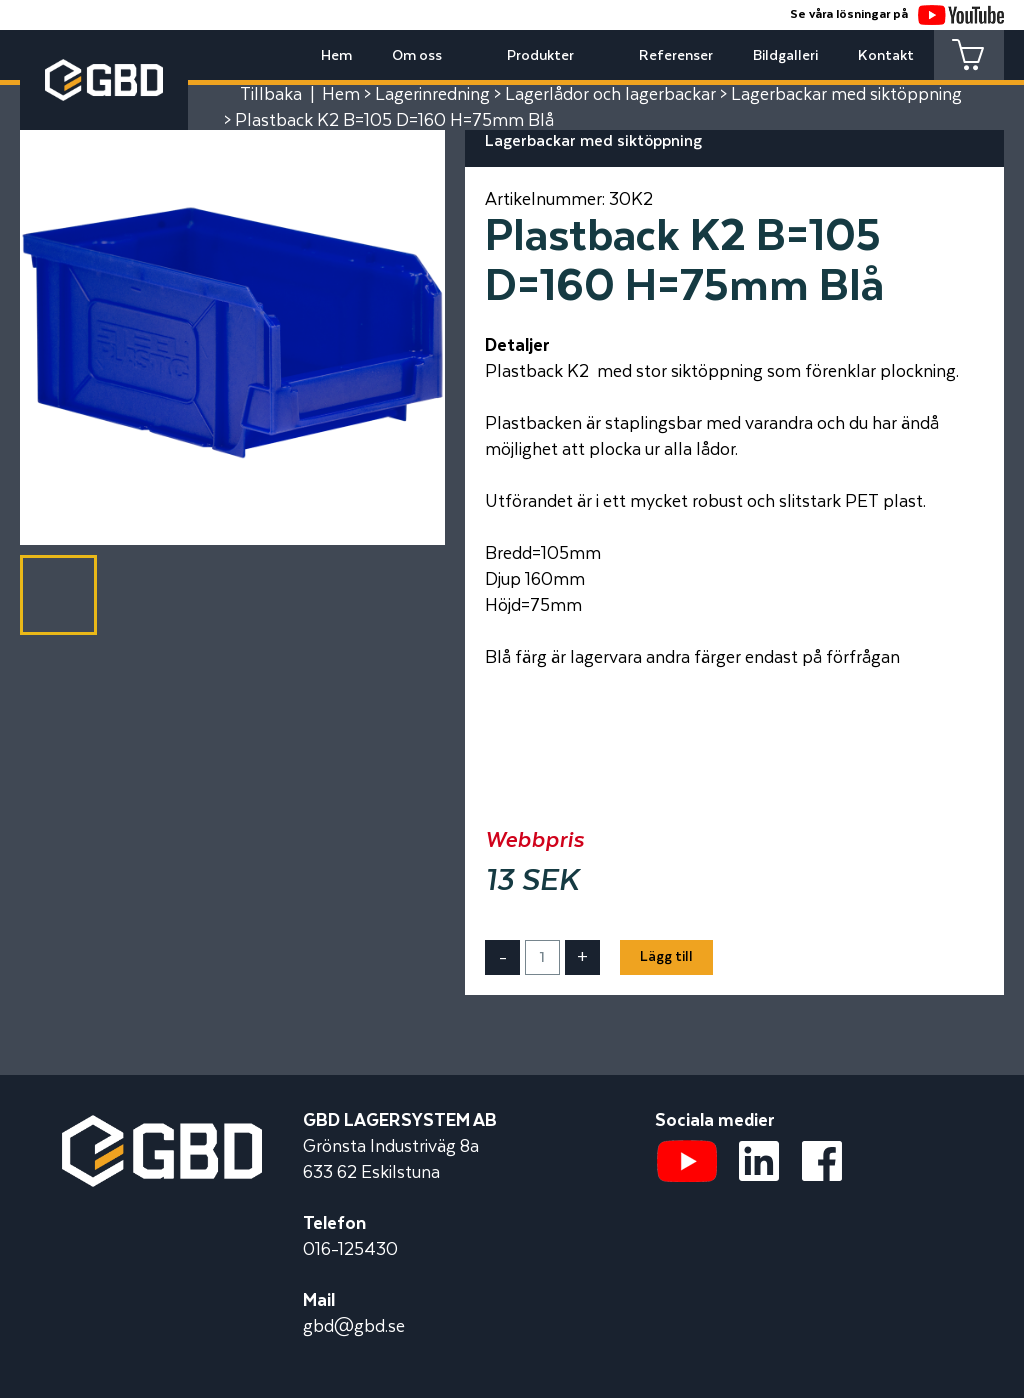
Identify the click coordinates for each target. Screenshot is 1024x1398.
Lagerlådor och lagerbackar (610, 95)
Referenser (676, 56)
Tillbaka (271, 95)
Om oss (417, 56)
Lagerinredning (432, 95)
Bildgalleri (785, 56)
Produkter (540, 56)
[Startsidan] (162, 1128)
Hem (336, 56)
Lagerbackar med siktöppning (846, 95)
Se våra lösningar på (897, 14)
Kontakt (886, 56)
